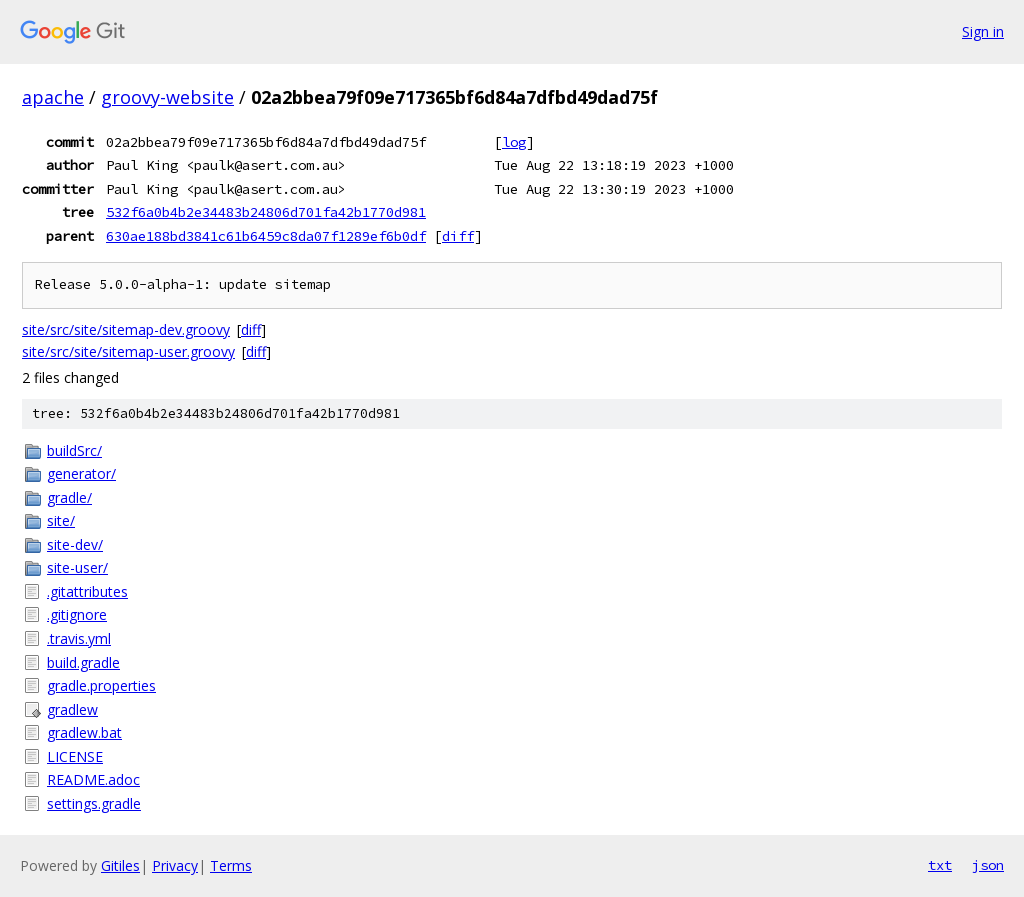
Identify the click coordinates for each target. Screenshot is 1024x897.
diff (458, 236)
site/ (61, 520)
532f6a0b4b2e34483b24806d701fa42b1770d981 (266, 212)
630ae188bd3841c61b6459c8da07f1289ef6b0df (266, 236)
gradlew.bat (84, 732)
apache (53, 97)
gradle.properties (101, 685)
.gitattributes (87, 591)
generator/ (81, 473)
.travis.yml (79, 638)
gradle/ (69, 497)
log (514, 142)
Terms (231, 865)
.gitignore (77, 614)
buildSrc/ (74, 450)
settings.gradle (94, 803)
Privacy (175, 865)
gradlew (72, 709)
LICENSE (75, 756)
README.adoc (93, 779)
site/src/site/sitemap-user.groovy (128, 351)
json (988, 865)
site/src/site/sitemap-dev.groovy (126, 329)
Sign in (983, 31)
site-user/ (77, 567)
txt (940, 865)
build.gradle (83, 662)
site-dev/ (75, 544)
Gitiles (120, 865)
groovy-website (167, 97)
